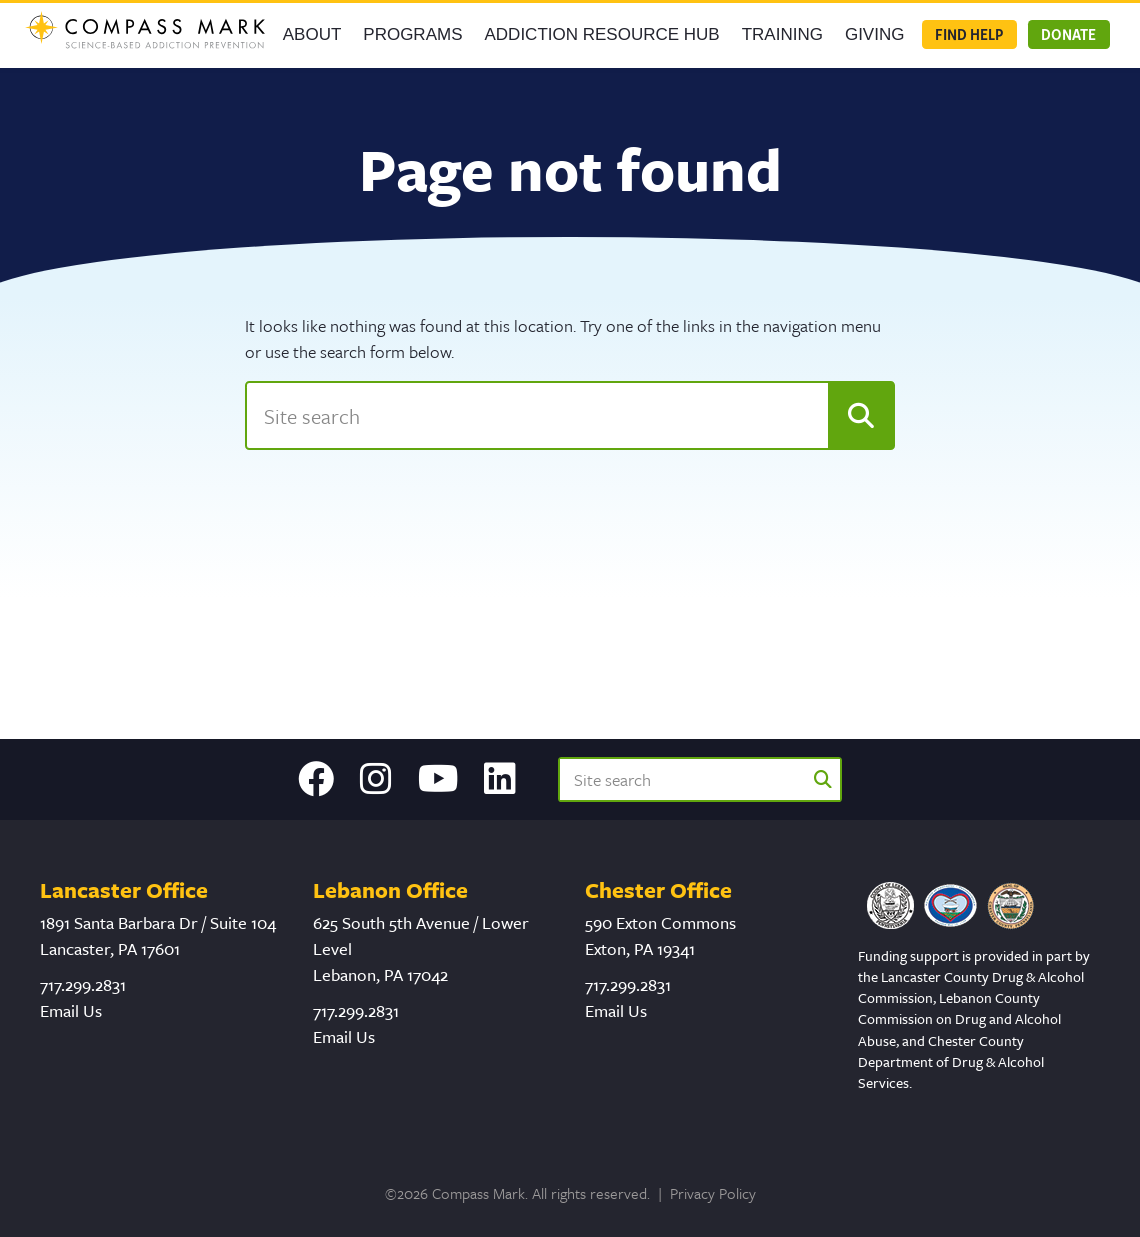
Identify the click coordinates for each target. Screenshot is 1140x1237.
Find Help (969, 34)
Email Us (71, 1010)
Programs (412, 34)
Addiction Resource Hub (602, 34)
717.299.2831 (83, 984)
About (312, 34)
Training (782, 34)
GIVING (875, 34)
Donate (1068, 34)
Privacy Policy (713, 1193)
